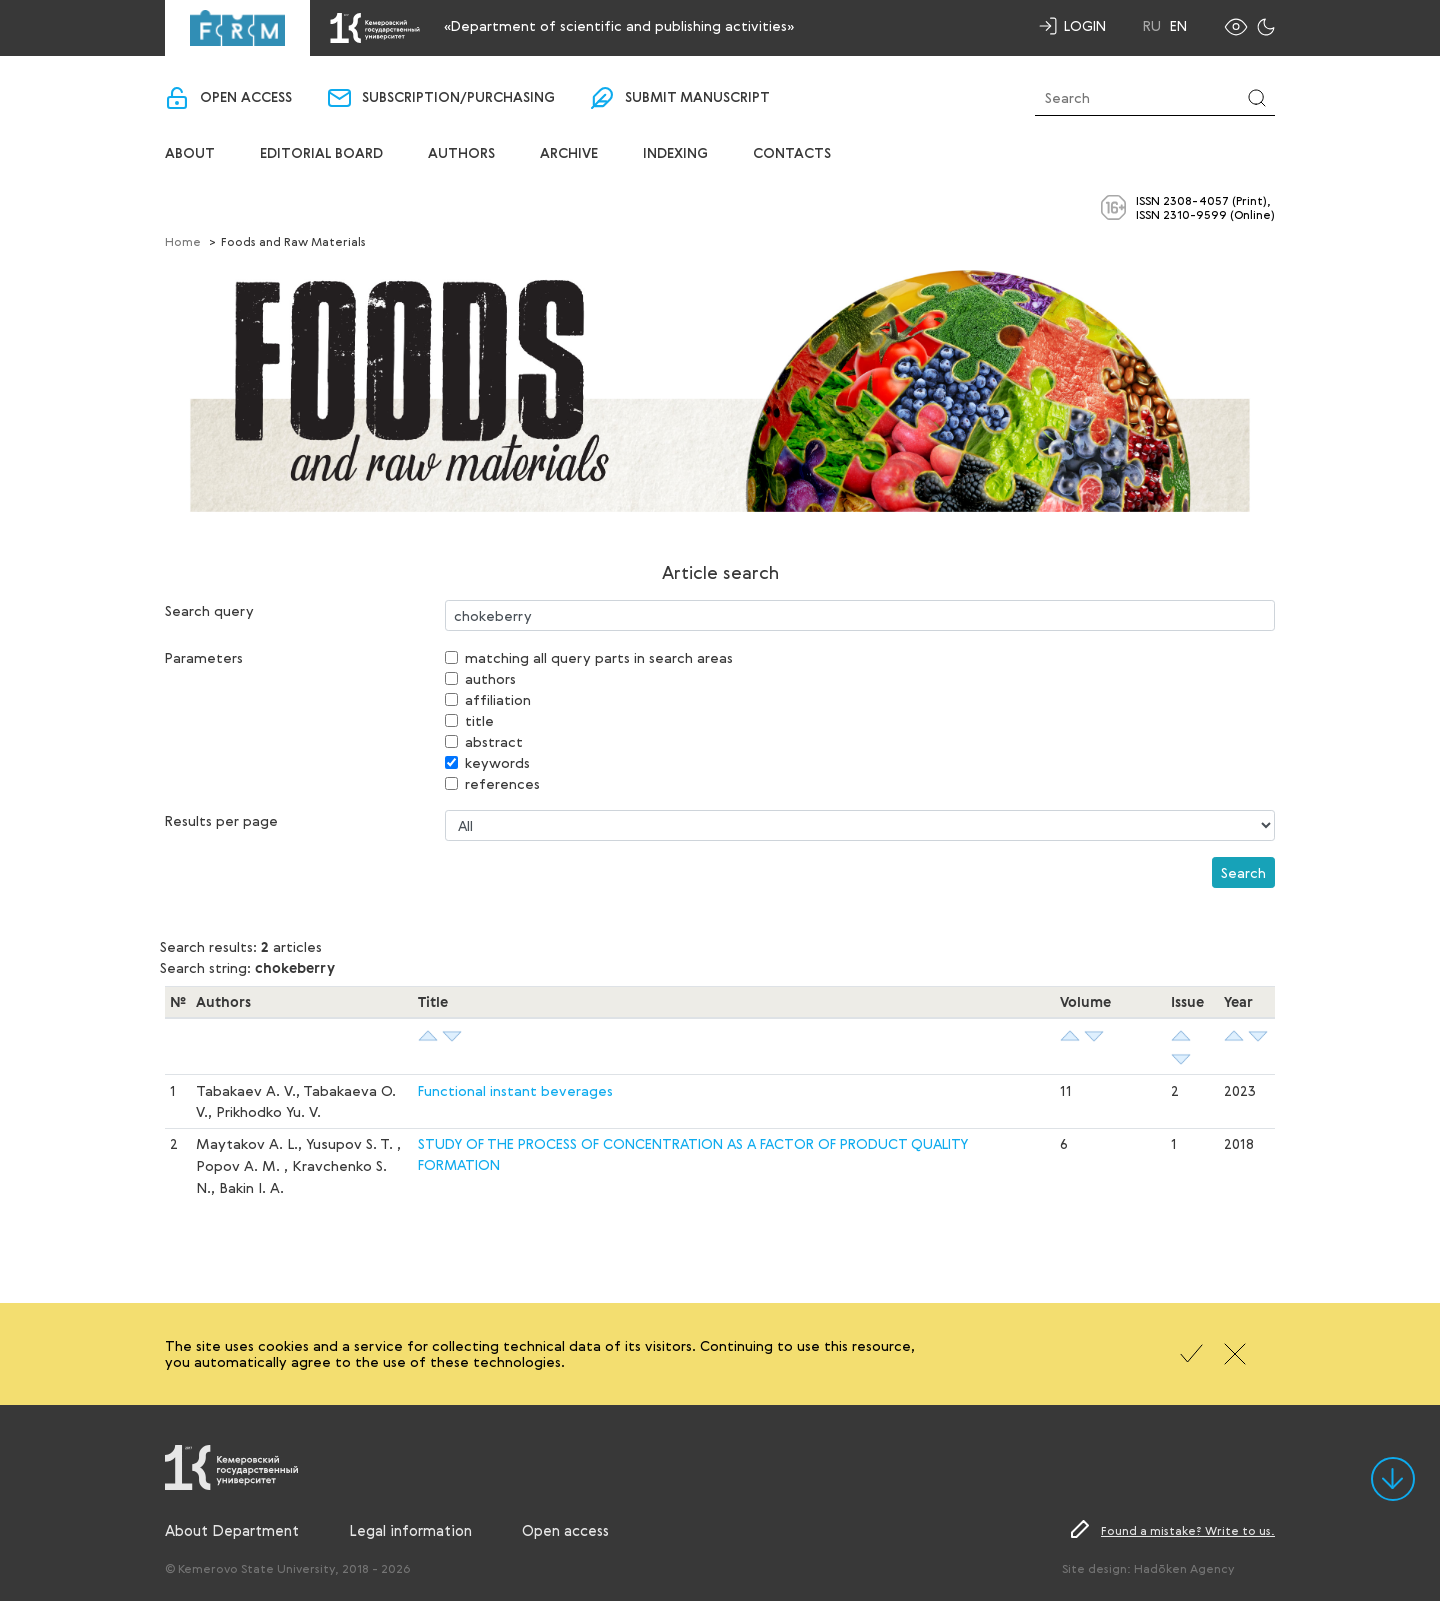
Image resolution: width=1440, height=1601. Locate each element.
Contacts (792, 154)
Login (1085, 25)
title (479, 720)
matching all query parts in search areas (599, 657)
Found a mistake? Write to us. (1188, 1530)
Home (183, 241)
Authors (461, 154)
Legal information (410, 1530)
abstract (494, 741)
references (502, 783)
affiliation (498, 699)
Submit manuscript (697, 98)
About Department (232, 1530)
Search (1243, 872)
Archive (569, 154)
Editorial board (321, 154)
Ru (1152, 26)
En (1178, 26)
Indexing (675, 154)
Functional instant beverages (515, 1090)
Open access (246, 98)
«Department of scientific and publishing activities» (619, 25)
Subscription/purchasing (458, 98)
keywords (497, 762)
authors (490, 678)
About (190, 154)
